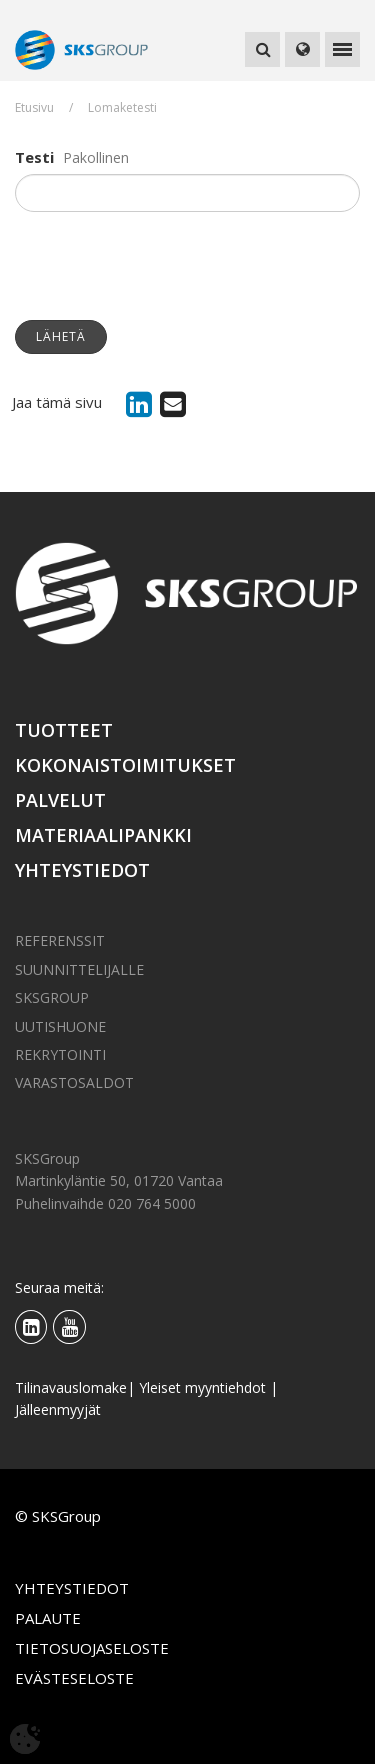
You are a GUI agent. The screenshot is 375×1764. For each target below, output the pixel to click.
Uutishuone (60, 1026)
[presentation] (167, 266)
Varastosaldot (74, 1082)
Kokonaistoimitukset (125, 765)
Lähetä (61, 336)
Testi (34, 157)
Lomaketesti (122, 107)
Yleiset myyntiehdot (202, 1387)
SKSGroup (52, 997)
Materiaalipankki (103, 835)
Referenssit (60, 940)
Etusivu (34, 107)
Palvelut (60, 800)
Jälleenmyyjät (58, 1409)
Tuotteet (64, 730)
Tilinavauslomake (71, 1387)
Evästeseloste (74, 1678)
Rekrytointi (60, 1054)
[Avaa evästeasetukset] (25, 1739)
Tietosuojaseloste (92, 1648)
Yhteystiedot (82, 870)
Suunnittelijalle (79, 969)
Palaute (48, 1618)
